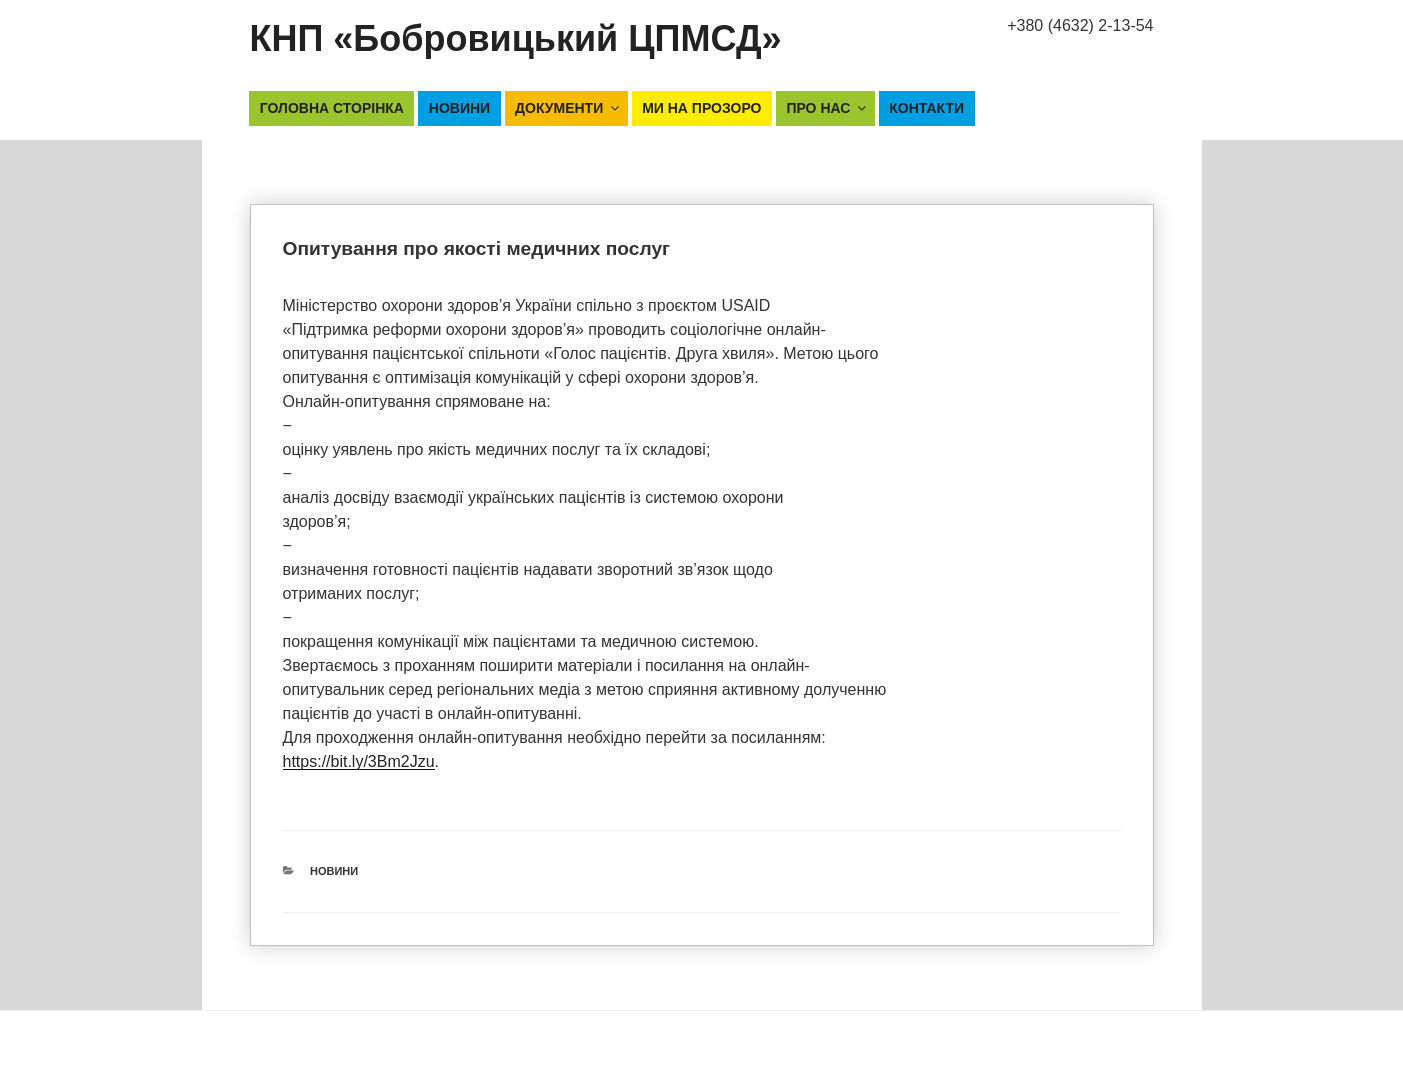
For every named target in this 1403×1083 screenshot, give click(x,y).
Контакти (926, 108)
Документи (568, 108)
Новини (459, 108)
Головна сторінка (332, 108)
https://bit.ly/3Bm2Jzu (359, 761)
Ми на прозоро (701, 108)
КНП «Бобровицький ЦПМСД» (516, 38)
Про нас (827, 108)
